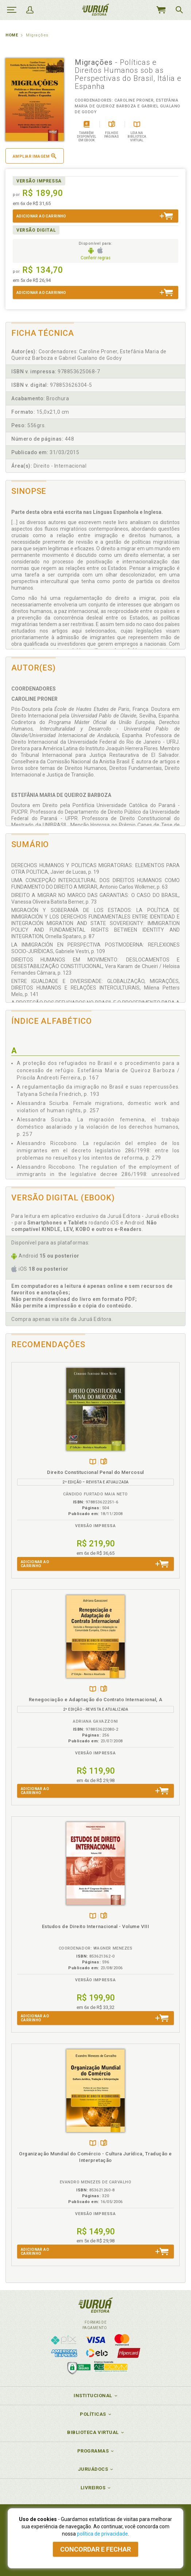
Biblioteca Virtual (93, 2432)
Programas (93, 2451)
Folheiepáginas (104, 1462)
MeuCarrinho (161, 10)
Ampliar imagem (34, 156)
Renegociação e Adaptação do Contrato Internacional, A (95, 1699)
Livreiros (93, 2487)
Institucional (93, 2395)
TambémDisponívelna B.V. (93, 1462)
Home (11, 35)
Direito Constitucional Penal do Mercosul (95, 1472)
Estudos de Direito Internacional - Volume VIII (95, 1926)
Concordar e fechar (95, 2549)
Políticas (93, 2414)
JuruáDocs (93, 2469)
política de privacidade (102, 2534)
